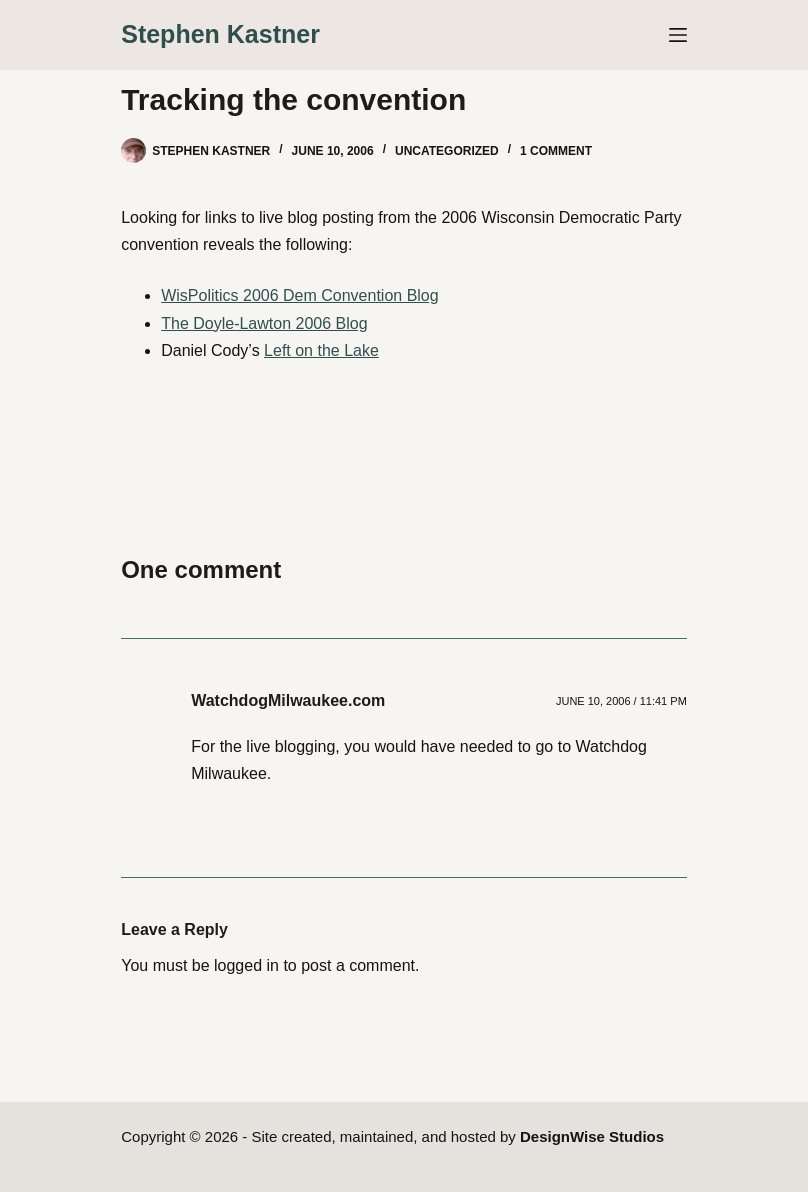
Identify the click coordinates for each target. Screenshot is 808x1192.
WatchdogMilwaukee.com (288, 700)
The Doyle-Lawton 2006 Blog (264, 323)
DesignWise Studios (592, 1136)
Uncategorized (447, 151)
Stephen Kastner (220, 34)
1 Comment (556, 151)
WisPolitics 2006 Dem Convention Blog (299, 295)
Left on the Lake (321, 350)
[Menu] (678, 35)
